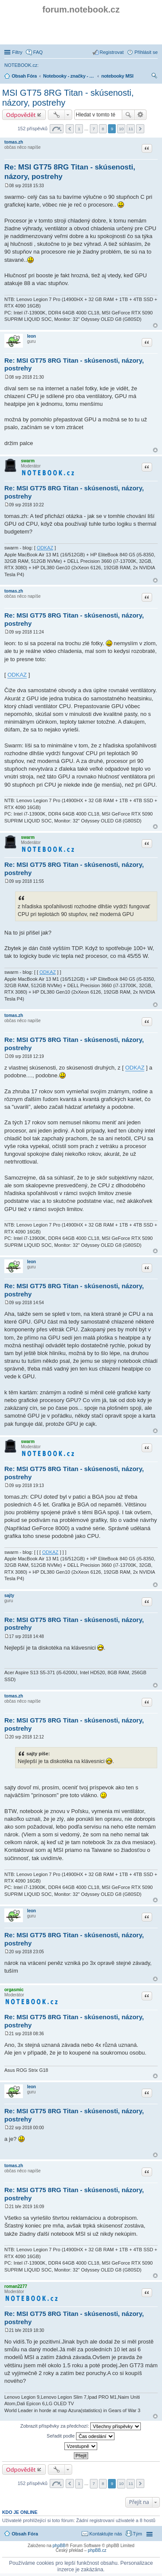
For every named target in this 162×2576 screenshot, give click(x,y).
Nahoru (155, 325)
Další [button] (140, 128)
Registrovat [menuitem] (112, 52)
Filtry (17, 52)
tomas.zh (13, 142)
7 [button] (93, 128)
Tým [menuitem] (137, 2533)
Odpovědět (21, 115)
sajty (9, 1595)
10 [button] (121, 128)
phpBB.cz (97, 2550)
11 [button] (130, 128)
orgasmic (13, 1989)
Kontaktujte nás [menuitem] (105, 2533)
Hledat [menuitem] (154, 76)
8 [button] (103, 128)
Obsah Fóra (25, 2533)
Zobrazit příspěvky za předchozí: (80, 2426)
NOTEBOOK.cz (20, 65)
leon (31, 336)
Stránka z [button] (57, 128)
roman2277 (15, 2286)
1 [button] (79, 128)
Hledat (128, 115)
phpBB (59, 2545)
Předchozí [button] (70, 128)
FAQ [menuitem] (38, 52)
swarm (28, 460)
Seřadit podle (80, 2436)
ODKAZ (45, 547)
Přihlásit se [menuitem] (146, 52)
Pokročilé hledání (140, 115)
